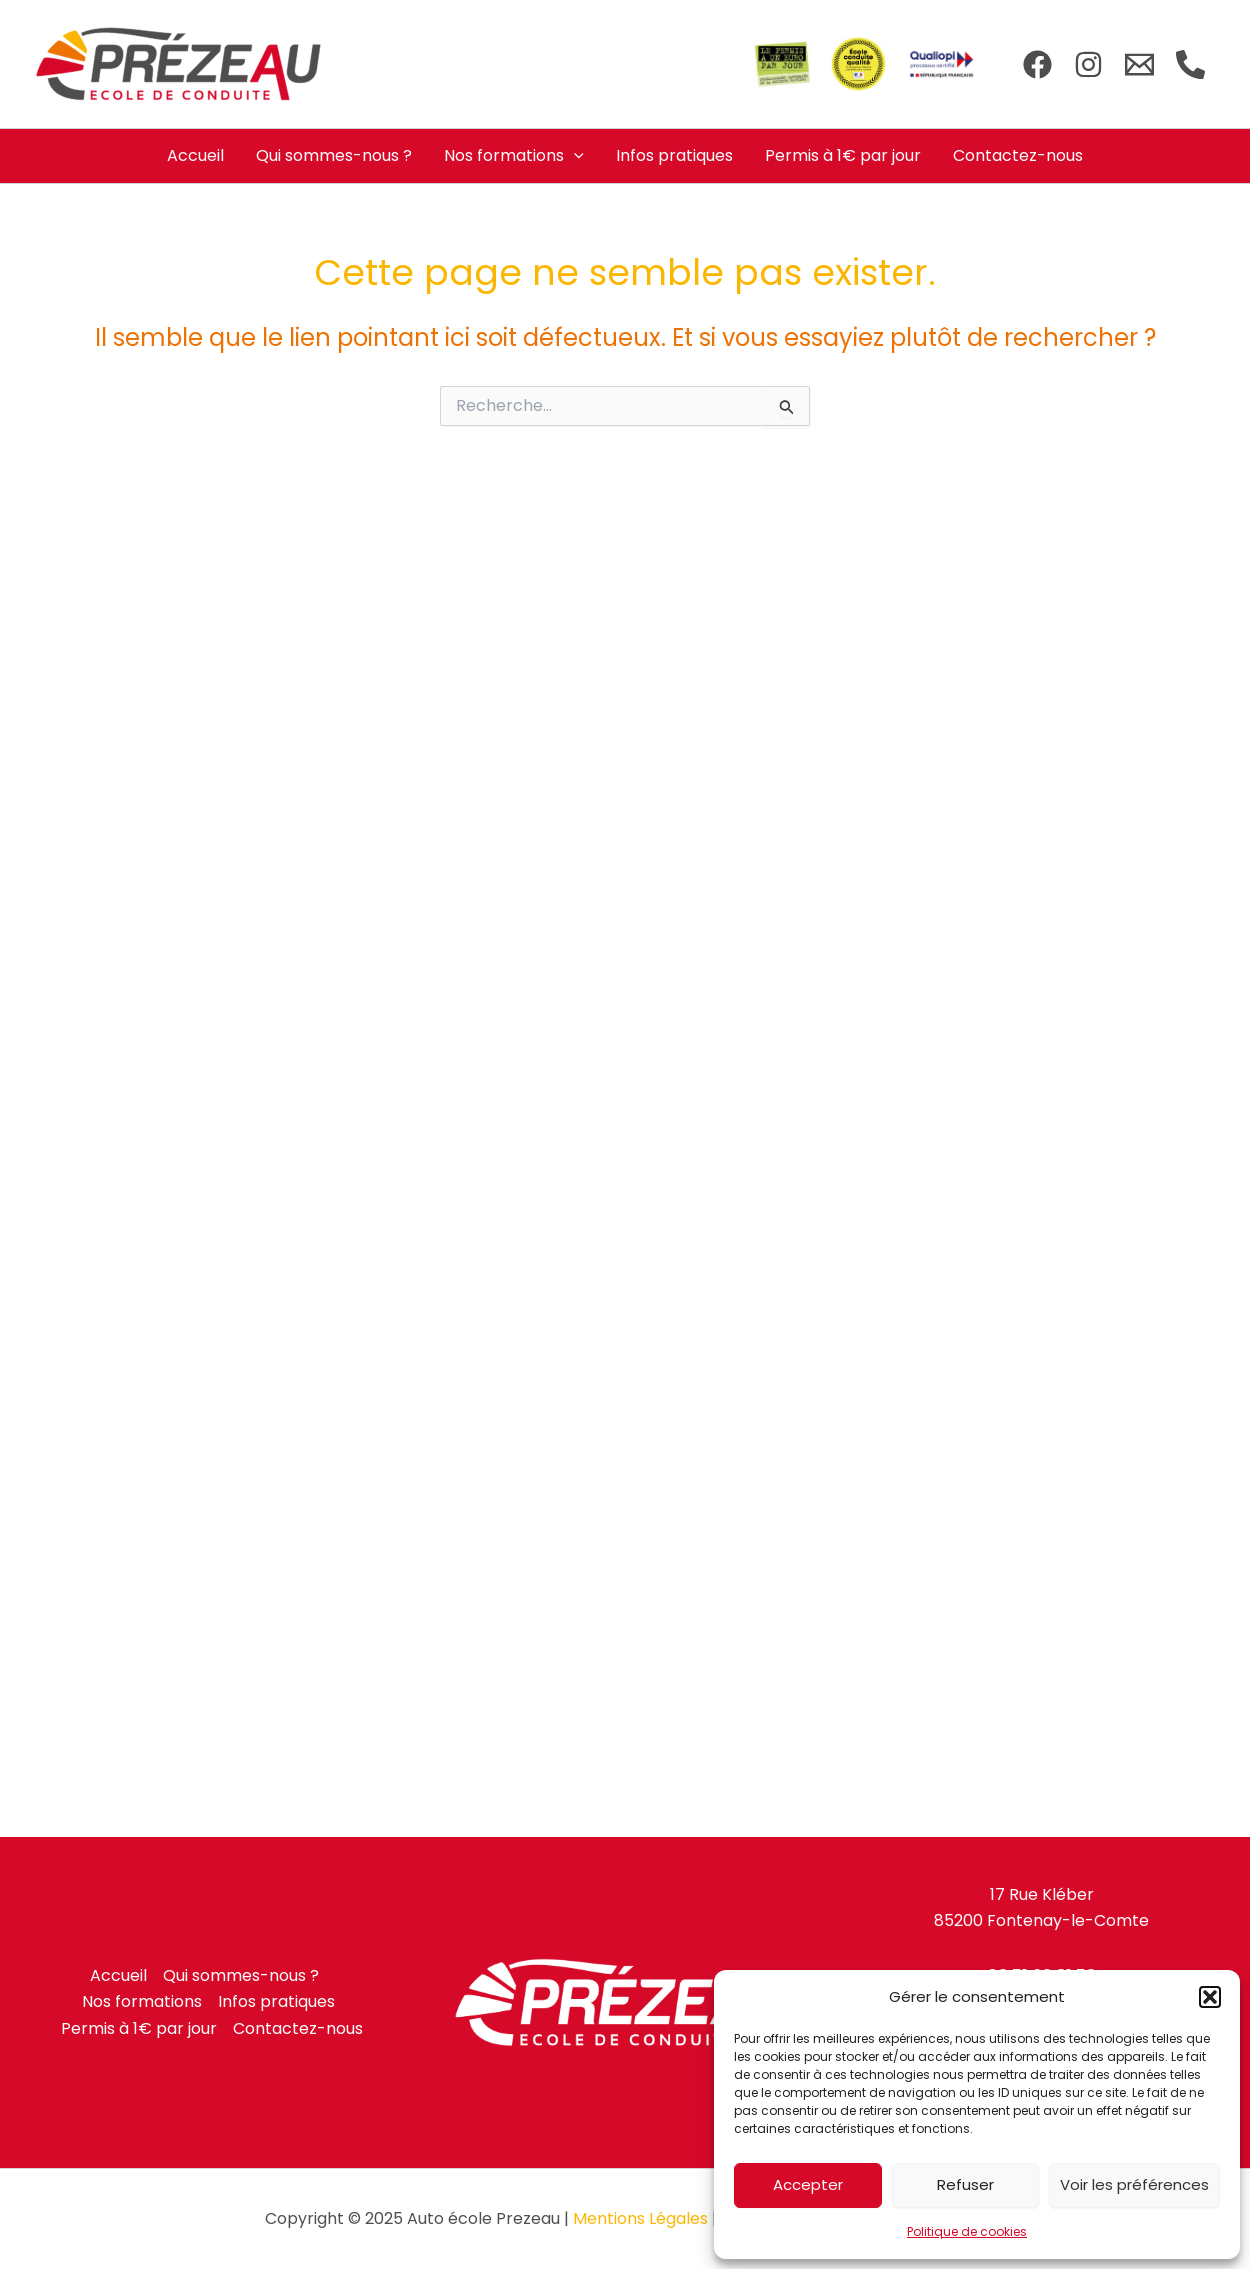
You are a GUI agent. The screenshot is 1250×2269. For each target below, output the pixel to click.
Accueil (195, 155)
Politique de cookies (967, 2231)
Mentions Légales (640, 2218)
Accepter (808, 2184)
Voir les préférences (1134, 2184)
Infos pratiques (674, 155)
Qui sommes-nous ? (334, 155)
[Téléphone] (1190, 64)
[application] (574, 156)
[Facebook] (1037, 64)
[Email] (1139, 64)
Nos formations (514, 156)
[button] (1210, 1997)
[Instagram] (1088, 64)
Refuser (965, 2184)
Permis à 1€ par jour (843, 155)
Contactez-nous (1018, 155)
